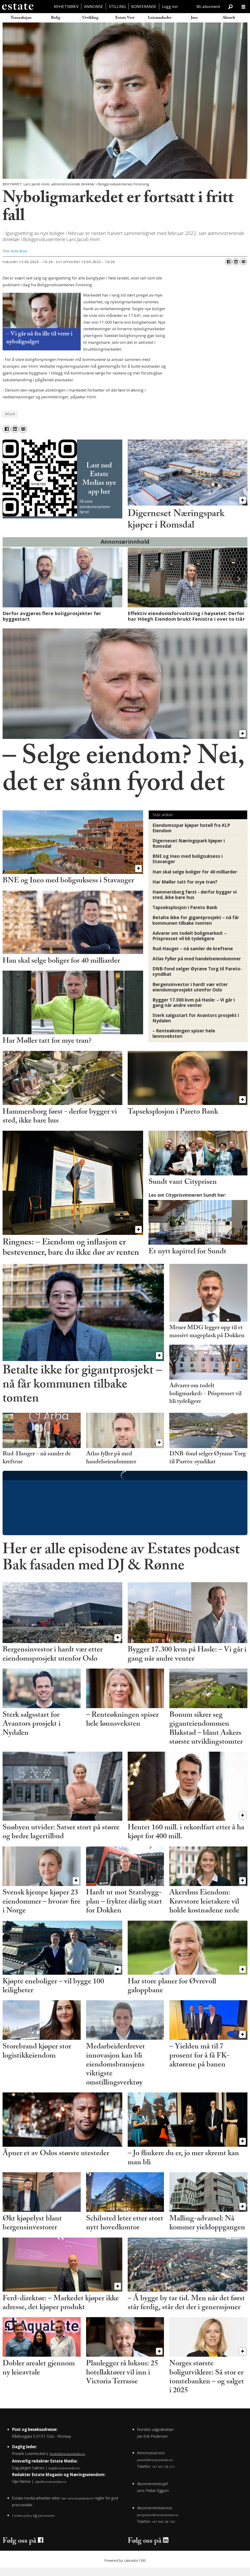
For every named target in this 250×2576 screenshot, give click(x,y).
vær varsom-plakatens (77, 2506)
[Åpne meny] (243, 7)
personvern (46, 2523)
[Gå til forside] (17, 6)
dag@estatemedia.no (64, 2476)
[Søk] (230, 6)
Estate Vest (124, 18)
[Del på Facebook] (228, 269)
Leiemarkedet (159, 18)
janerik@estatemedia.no (155, 2468)
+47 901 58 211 (163, 2475)
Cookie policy (22, 2523)
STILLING (117, 6)
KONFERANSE (143, 6)
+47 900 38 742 (163, 2530)
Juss (194, 18)
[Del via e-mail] (243, 269)
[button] (238, 587)
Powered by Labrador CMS (125, 2569)
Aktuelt (228, 18)
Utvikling (90, 18)
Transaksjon (21, 18)
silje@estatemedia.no (50, 2490)
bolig (10, 422)
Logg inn (170, 6)
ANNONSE (93, 6)
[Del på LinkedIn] (235, 269)
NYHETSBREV (66, 6)
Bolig (55, 18)
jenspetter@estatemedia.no (157, 2523)
